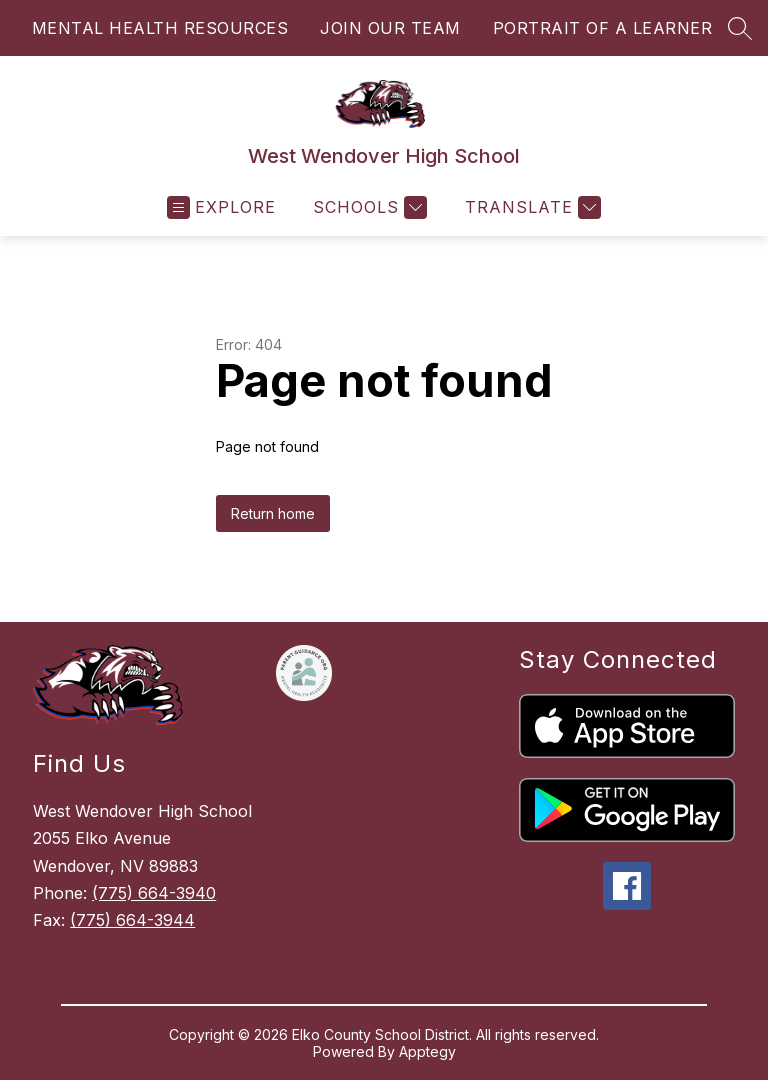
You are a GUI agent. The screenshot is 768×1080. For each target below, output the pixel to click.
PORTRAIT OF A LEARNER (603, 28)
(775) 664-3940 (154, 893)
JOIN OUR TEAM (390, 28)
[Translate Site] (530, 207)
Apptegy (427, 1051)
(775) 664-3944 (132, 920)
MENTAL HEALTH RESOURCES (160, 28)
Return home (273, 513)
